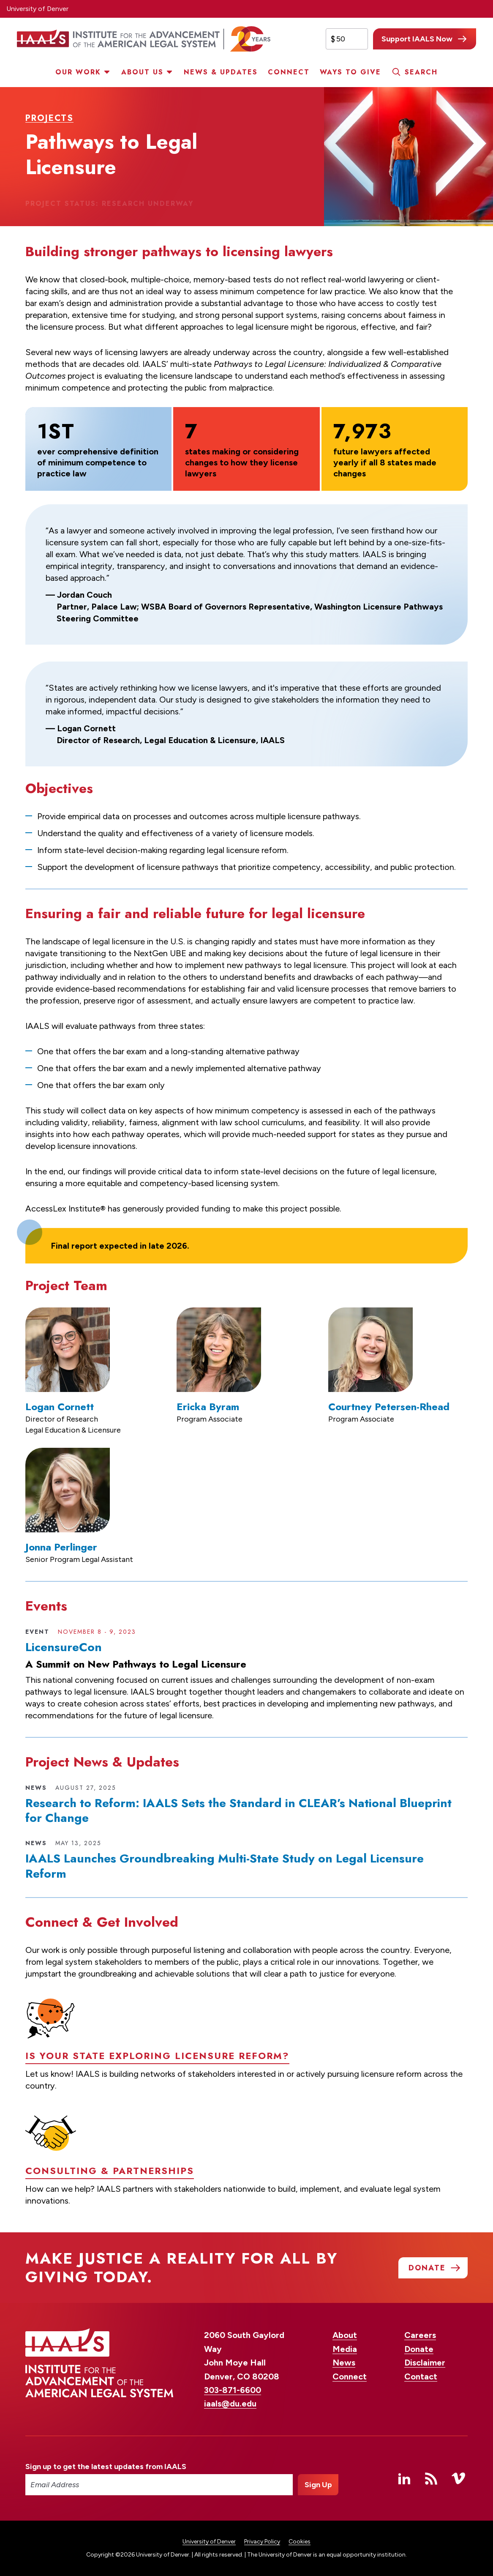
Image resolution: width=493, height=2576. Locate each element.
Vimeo (458, 2478)
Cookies (300, 2541)
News (343, 2362)
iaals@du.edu (230, 2403)
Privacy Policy (262, 2541)
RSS (431, 2478)
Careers (420, 2335)
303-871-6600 (232, 2390)
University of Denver (37, 9)
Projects (49, 118)
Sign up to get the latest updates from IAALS (105, 2466)
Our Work (78, 72)
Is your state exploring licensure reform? (157, 2090)
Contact (420, 2376)
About (344, 2335)
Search (421, 72)
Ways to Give (350, 72)
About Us (142, 72)
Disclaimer (424, 2362)
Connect (289, 72)
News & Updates (221, 72)
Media (344, 2349)
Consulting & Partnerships (109, 2205)
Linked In (404, 2478)
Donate (418, 2349)
